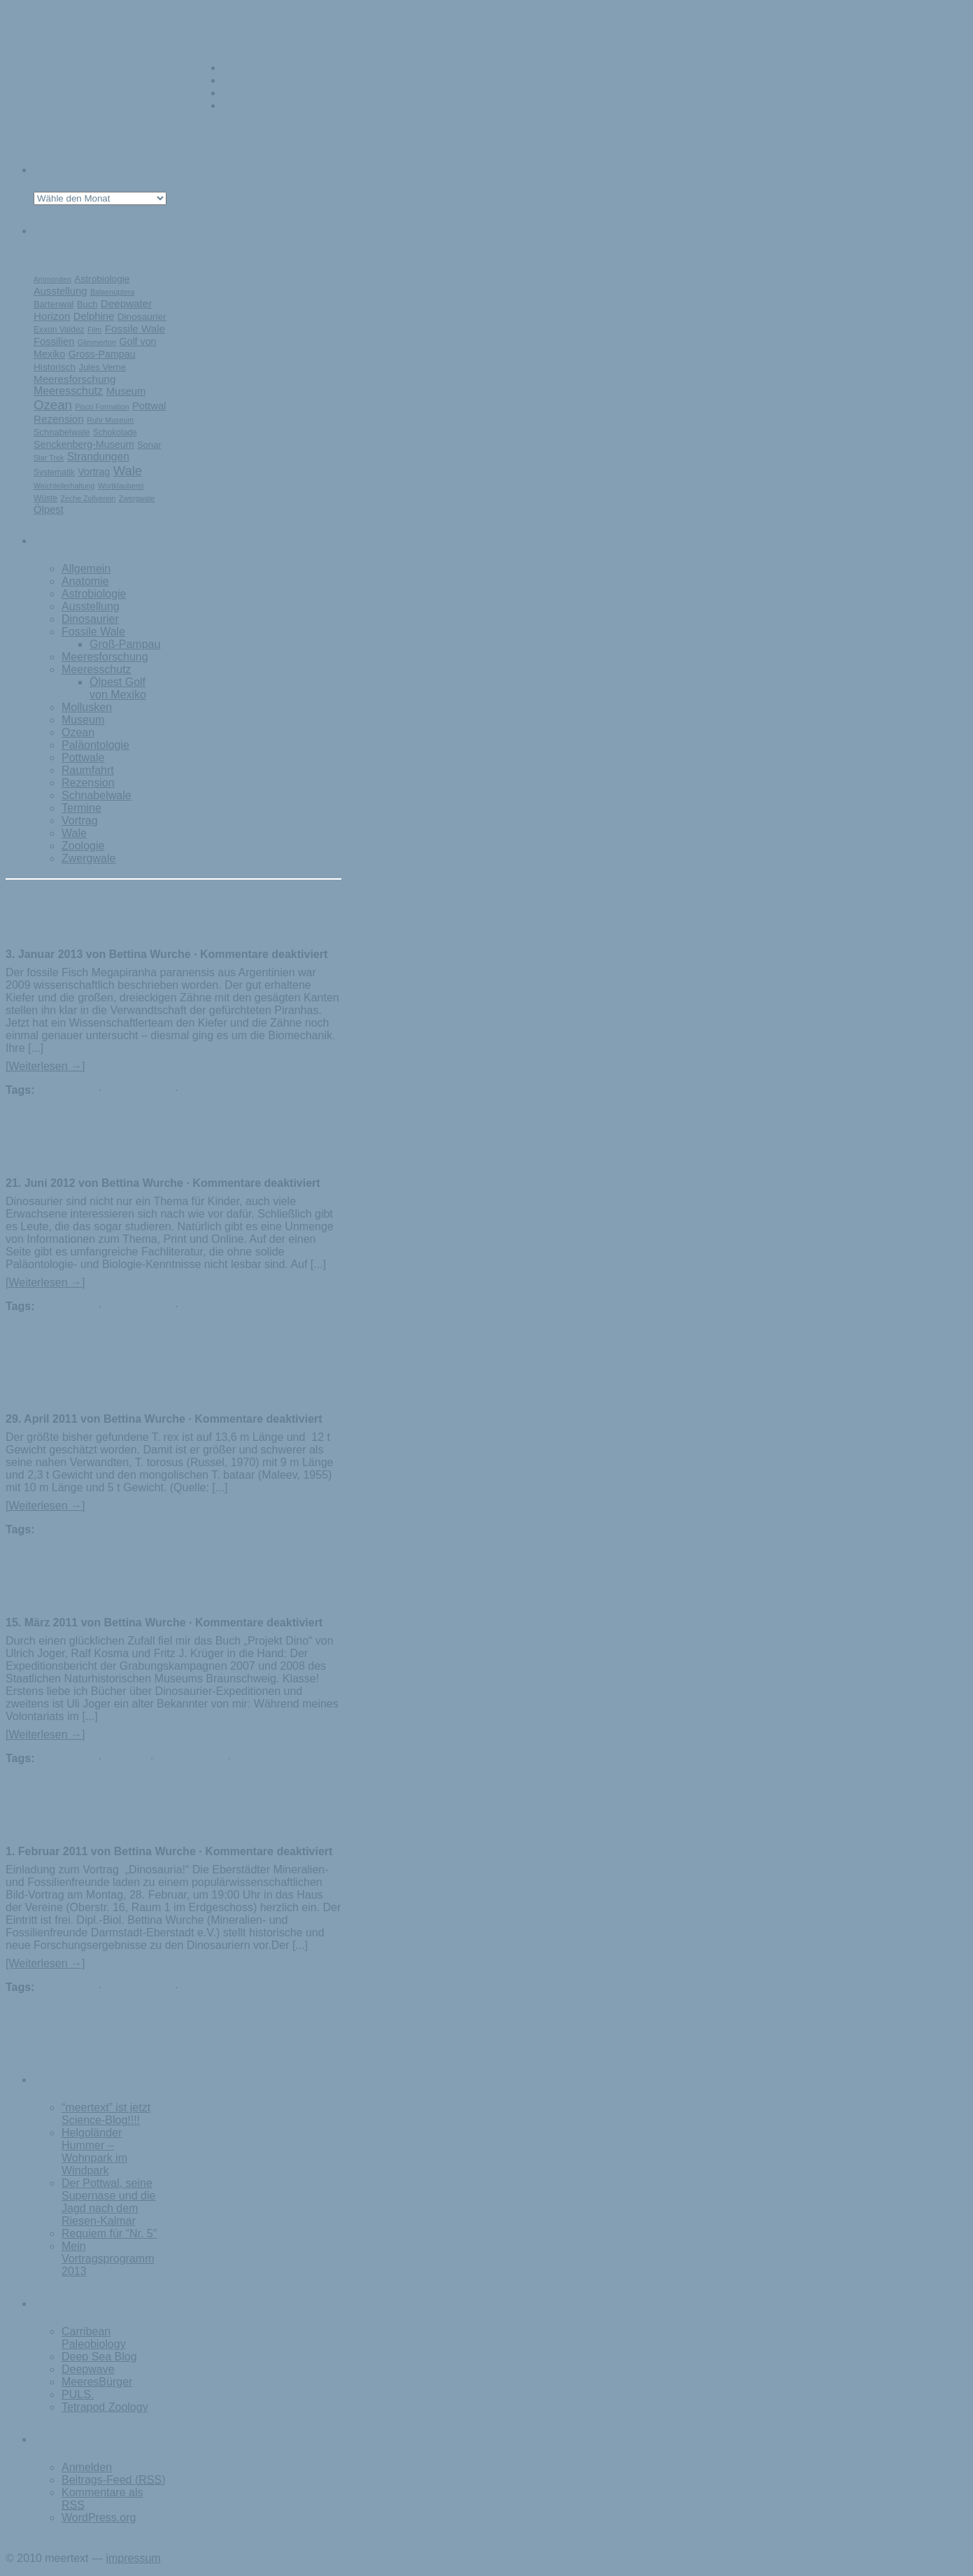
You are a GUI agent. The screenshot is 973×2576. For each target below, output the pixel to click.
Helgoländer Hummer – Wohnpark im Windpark (94, 2151)
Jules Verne (102, 367)
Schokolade (115, 432)
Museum (126, 391)
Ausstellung (60, 291)
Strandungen (98, 457)
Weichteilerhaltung (64, 485)
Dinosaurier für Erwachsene (117, 1152)
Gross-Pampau (102, 354)
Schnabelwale (62, 432)
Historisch (55, 367)
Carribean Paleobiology (94, 2337)
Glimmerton (97, 342)
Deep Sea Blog (99, 2357)
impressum (133, 2558)
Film (94, 329)
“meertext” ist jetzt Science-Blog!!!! (106, 2114)
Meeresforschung (74, 379)
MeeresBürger (97, 2382)
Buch (87, 304)
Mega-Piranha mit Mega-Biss (120, 922)
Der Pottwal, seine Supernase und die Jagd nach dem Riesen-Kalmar (108, 2202)
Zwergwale (137, 498)
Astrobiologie (101, 279)
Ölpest (49, 509)
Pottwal (149, 405)
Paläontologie (95, 745)
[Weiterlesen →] (45, 1066)
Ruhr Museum (110, 420)
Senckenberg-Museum (84, 444)
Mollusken (87, 707)
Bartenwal (53, 304)
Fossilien (54, 341)
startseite (245, 67)
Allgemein (86, 569)
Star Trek (49, 457)
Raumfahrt (88, 770)
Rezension (59, 419)
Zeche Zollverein (88, 498)
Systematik (54, 472)
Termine (81, 808)
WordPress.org (99, 2518)
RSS (234, 105)
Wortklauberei (121, 485)
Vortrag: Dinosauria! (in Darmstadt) (145, 1820)
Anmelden (87, 2467)
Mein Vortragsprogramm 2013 (108, 2258)
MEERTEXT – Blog (270, 80)
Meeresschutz (68, 391)
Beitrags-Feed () (114, 2480)
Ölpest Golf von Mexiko (118, 688)
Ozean (53, 404)
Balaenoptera (112, 292)
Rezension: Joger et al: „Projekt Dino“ (158, 1591)
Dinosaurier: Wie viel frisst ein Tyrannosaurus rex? (126, 1378)
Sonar (149, 444)
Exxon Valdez (59, 330)
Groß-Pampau (125, 644)
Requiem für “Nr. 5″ (109, 2233)
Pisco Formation (102, 406)
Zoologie (83, 846)
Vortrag (94, 471)
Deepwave (88, 2369)
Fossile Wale (135, 329)
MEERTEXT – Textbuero (283, 93)
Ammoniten (52, 279)
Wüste (45, 498)
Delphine (93, 316)
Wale (127, 470)
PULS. (78, 2394)
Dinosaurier (142, 316)
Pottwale (83, 757)
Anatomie (85, 581)
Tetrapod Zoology (105, 2407)
